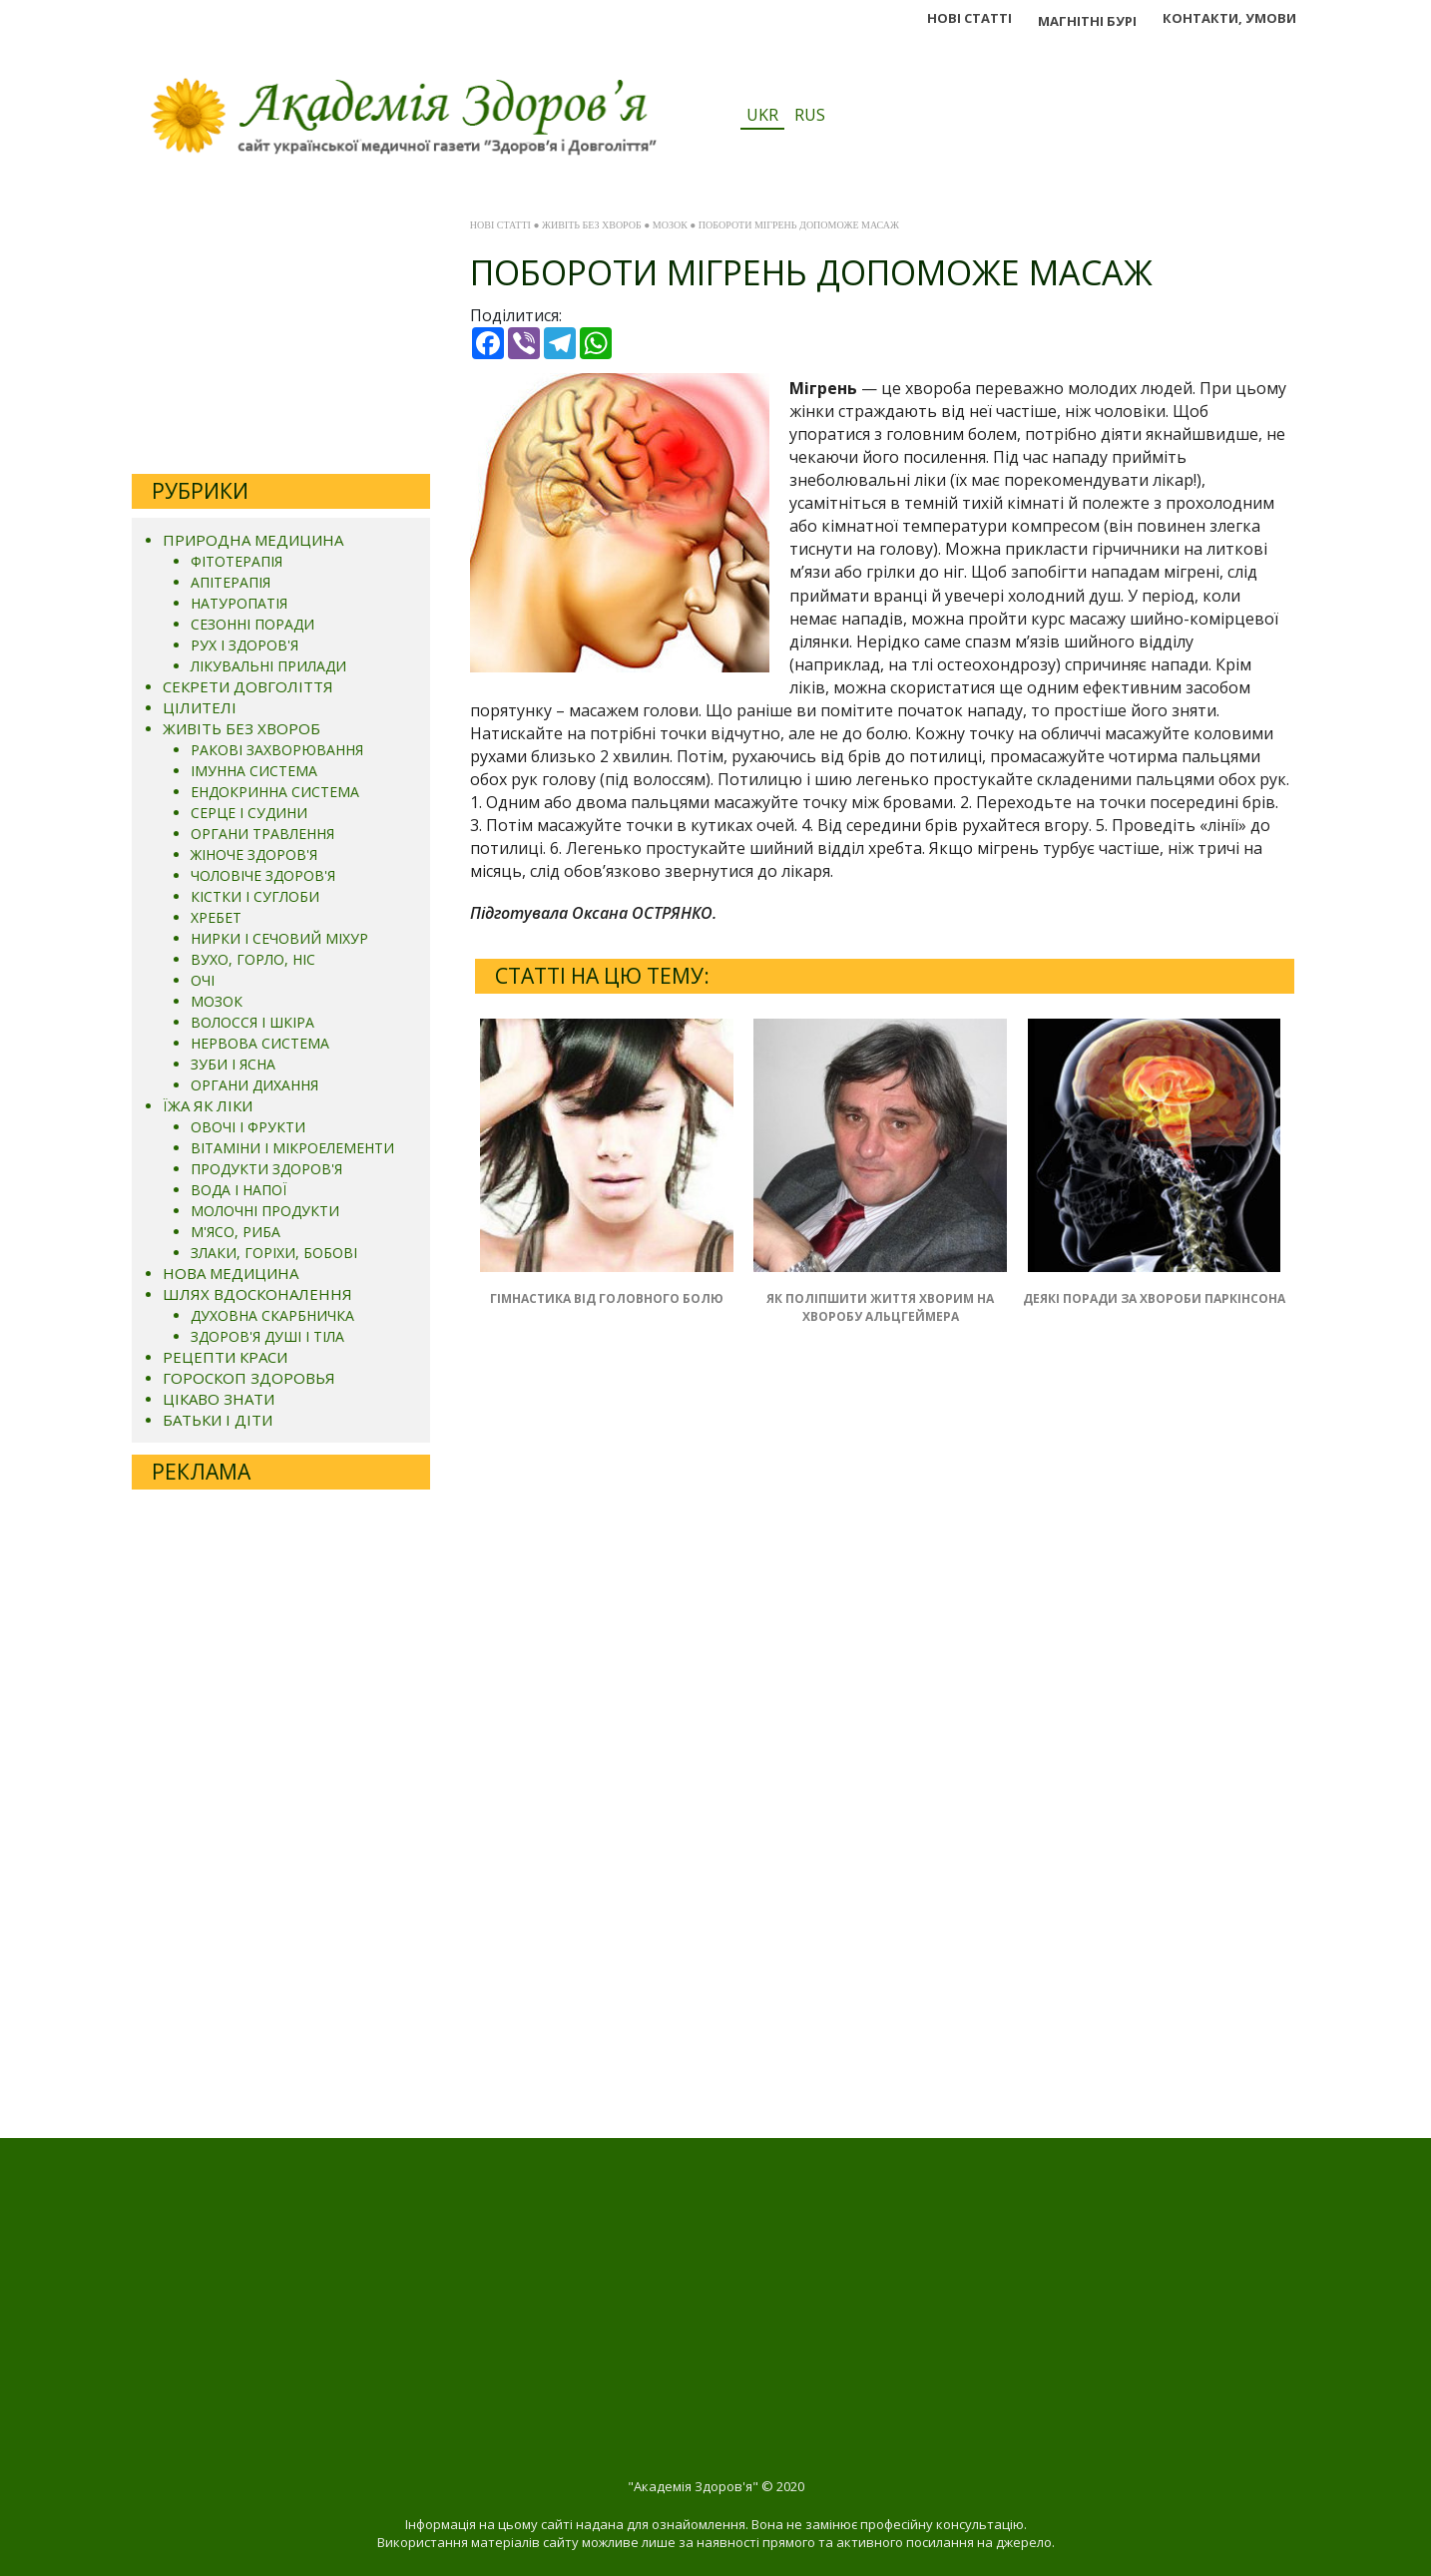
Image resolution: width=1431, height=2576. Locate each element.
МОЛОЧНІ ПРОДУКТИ (265, 1210)
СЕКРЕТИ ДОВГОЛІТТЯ (248, 686)
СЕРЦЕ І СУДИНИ (249, 812)
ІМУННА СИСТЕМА (254, 770)
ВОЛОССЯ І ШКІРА (252, 1022)
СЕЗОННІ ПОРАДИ (252, 624)
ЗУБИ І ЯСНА (233, 1064)
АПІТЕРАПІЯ (230, 582)
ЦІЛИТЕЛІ (200, 707)
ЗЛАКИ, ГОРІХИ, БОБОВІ (274, 1252)
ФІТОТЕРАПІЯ (236, 561)
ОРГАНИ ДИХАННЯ (254, 1084)
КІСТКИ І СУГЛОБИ (255, 896)
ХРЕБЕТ (216, 917)
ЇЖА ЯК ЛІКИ (207, 1105)
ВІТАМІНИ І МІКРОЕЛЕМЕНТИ (292, 1147)
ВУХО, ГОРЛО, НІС (253, 959)
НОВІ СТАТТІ (969, 18)
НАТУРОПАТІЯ (239, 603)
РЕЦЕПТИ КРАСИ (225, 1357)
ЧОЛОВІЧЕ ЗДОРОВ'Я (263, 875)
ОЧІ (203, 980)
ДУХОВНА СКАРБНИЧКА (272, 1315)
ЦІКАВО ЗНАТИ (218, 1399)
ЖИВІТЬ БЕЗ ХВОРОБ (241, 728)
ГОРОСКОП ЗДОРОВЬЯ (249, 1378)
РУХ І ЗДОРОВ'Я (244, 645)
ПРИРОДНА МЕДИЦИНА (253, 540)
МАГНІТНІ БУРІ (1087, 21)
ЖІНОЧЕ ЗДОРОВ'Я (254, 854)
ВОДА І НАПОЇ (238, 1189)
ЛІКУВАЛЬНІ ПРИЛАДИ (268, 665)
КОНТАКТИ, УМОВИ (1229, 18)
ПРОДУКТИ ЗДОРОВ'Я (266, 1168)
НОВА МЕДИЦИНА (230, 1273)
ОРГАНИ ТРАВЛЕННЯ (262, 833)
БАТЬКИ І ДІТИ (217, 1420)
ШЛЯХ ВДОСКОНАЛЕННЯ (257, 1294)
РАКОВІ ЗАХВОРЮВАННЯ (277, 749)
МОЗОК (216, 1001)
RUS (809, 115)
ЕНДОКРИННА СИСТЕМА (275, 791)
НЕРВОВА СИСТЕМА (260, 1043)
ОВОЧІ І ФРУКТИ (248, 1126)
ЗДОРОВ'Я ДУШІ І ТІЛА (267, 1336)
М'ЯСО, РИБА (235, 1231)
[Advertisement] (281, 334)
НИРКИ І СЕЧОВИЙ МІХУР (279, 938)
